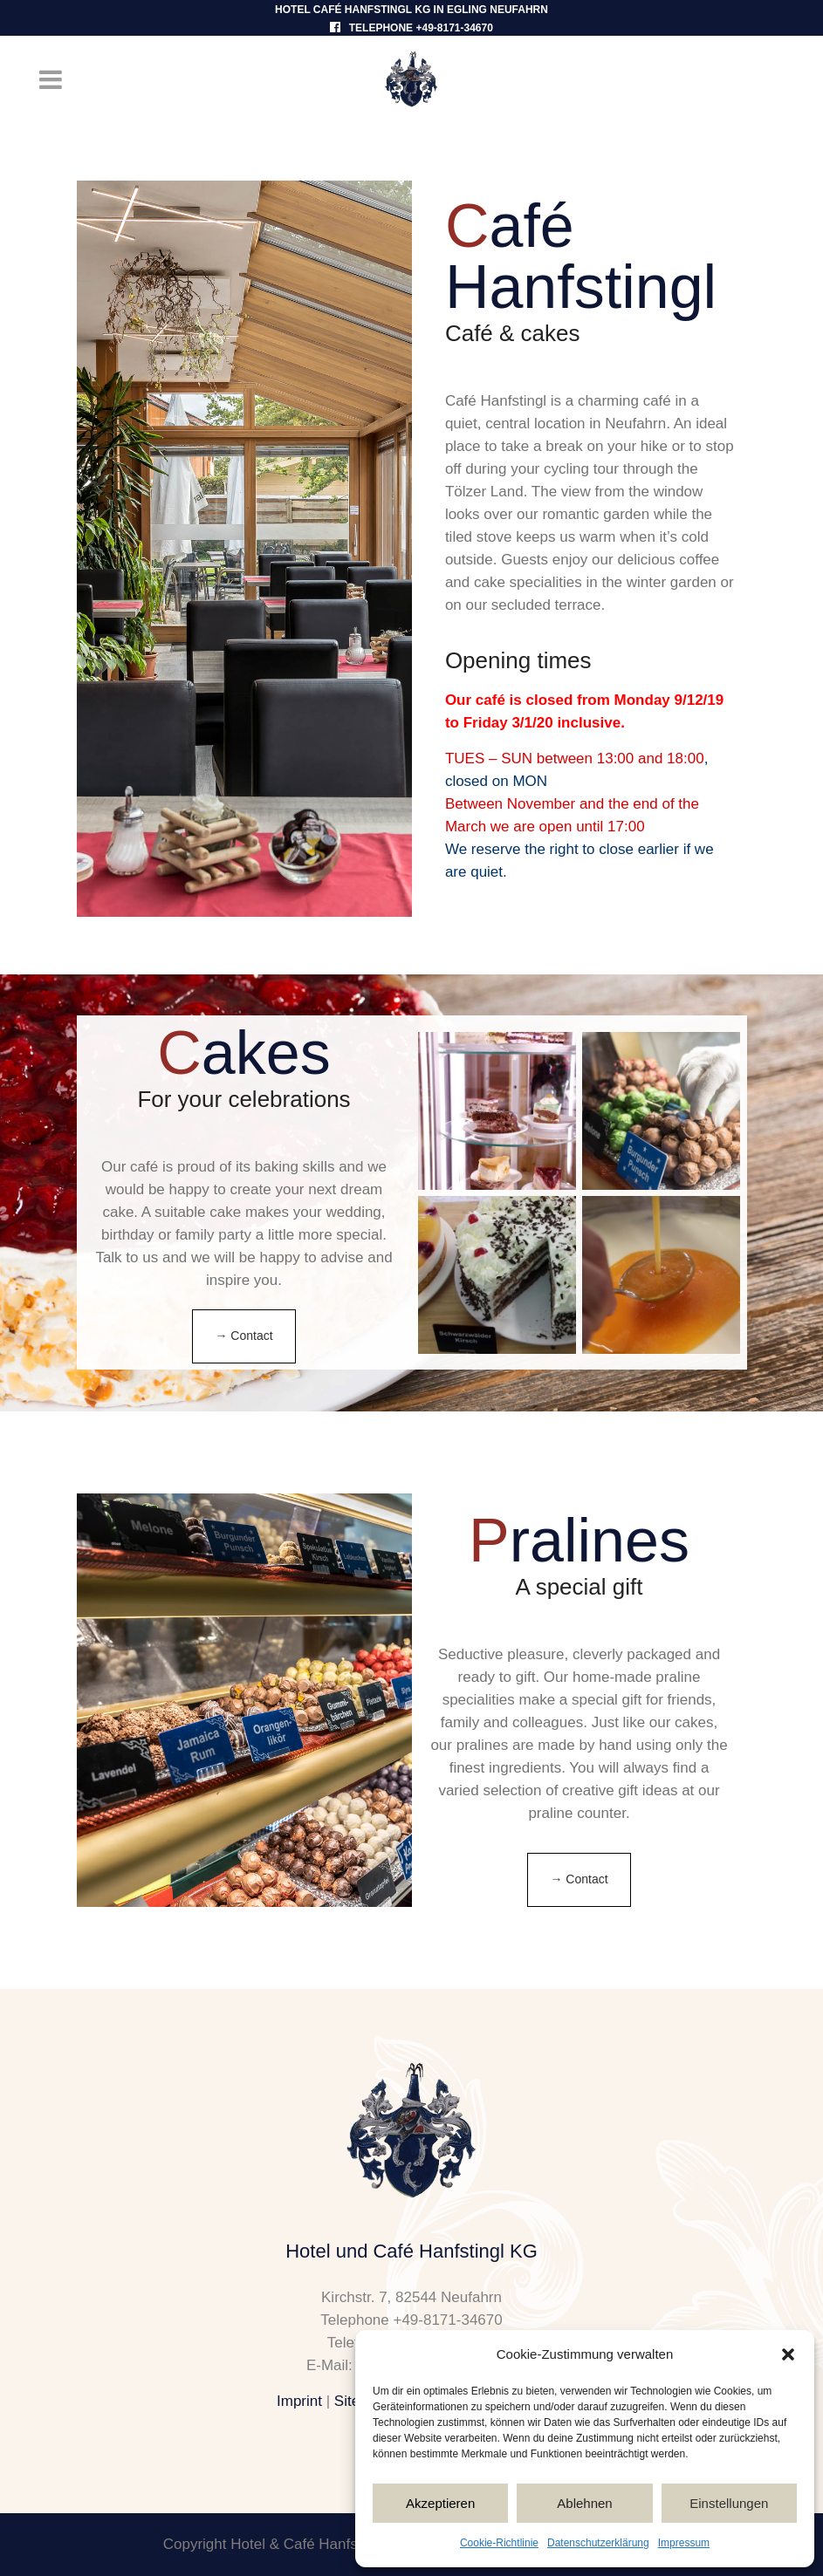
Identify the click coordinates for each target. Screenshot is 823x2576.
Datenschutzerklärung (598, 2543)
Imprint (299, 2401)
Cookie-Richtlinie (499, 2543)
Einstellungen (728, 2503)
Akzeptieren (440, 2503)
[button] (788, 2354)
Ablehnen (584, 2503)
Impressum (684, 2543)
